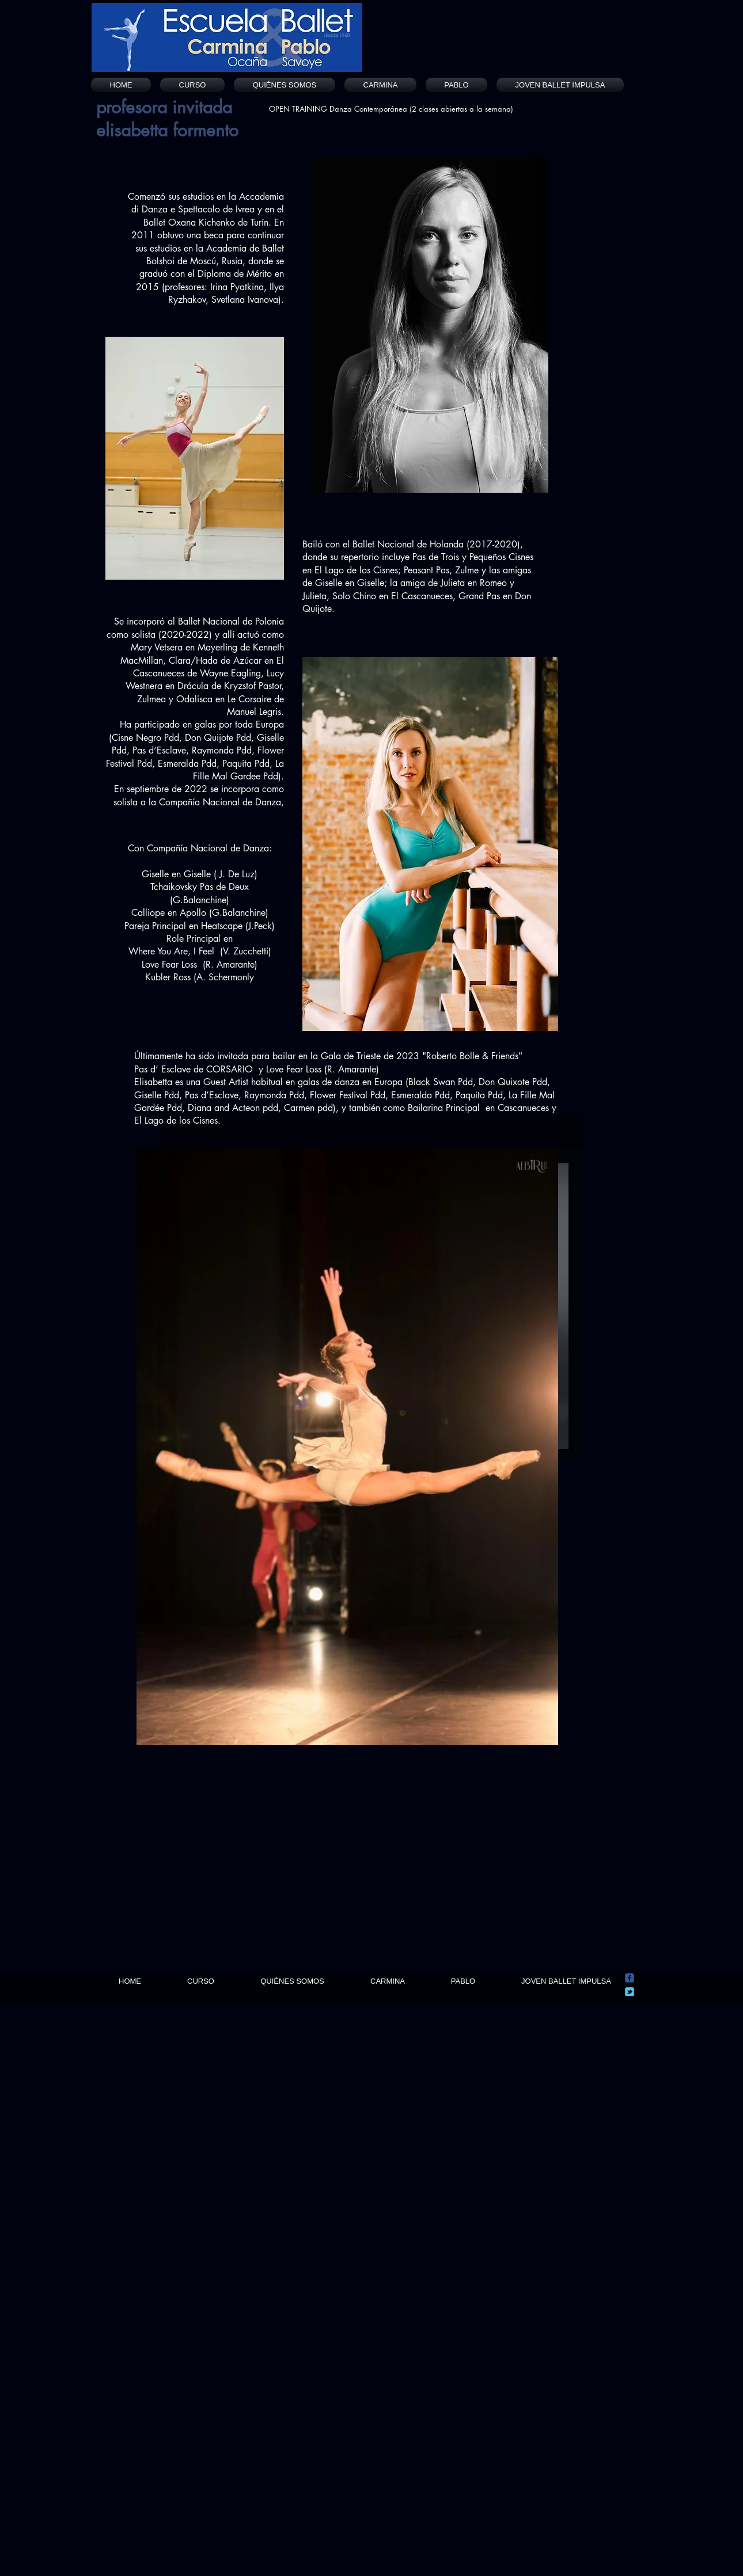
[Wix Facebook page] (629, 1978)
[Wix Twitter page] (629, 1991)
